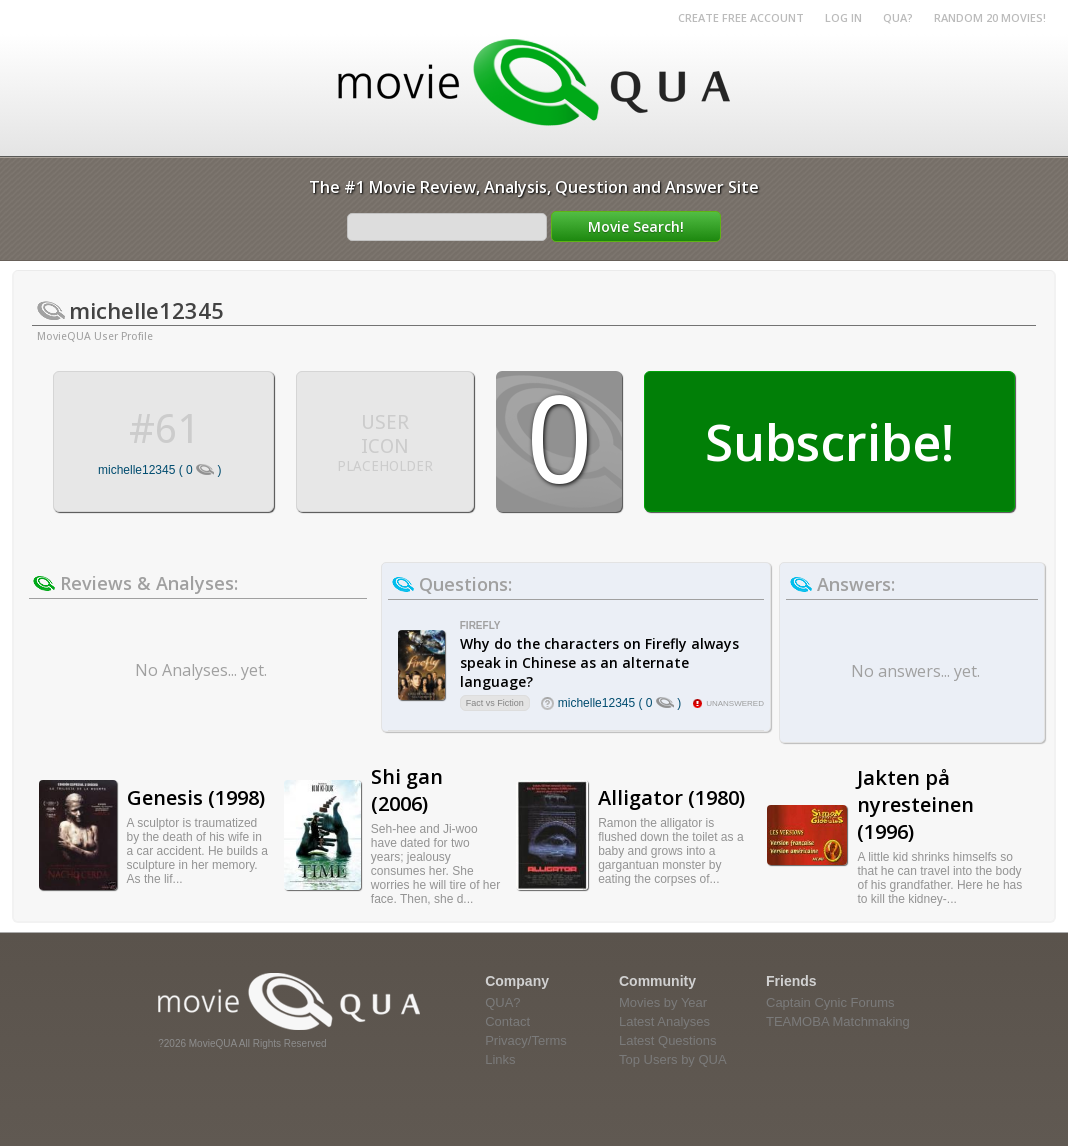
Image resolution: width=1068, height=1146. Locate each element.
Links (500, 1059)
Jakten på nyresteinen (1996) (915, 804)
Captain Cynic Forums (830, 1002)
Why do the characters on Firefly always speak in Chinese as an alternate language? (599, 662)
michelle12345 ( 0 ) (159, 470)
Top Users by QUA (673, 1059)
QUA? (898, 17)
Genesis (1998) (196, 797)
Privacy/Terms (526, 1040)
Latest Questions (668, 1040)
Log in (843, 17)
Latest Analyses (664, 1021)
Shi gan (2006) (407, 790)
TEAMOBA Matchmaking (838, 1021)
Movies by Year (663, 1002)
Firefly (480, 625)
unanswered (735, 703)
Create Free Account (741, 17)
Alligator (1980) (671, 797)
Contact (507, 1021)
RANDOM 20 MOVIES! (990, 17)
